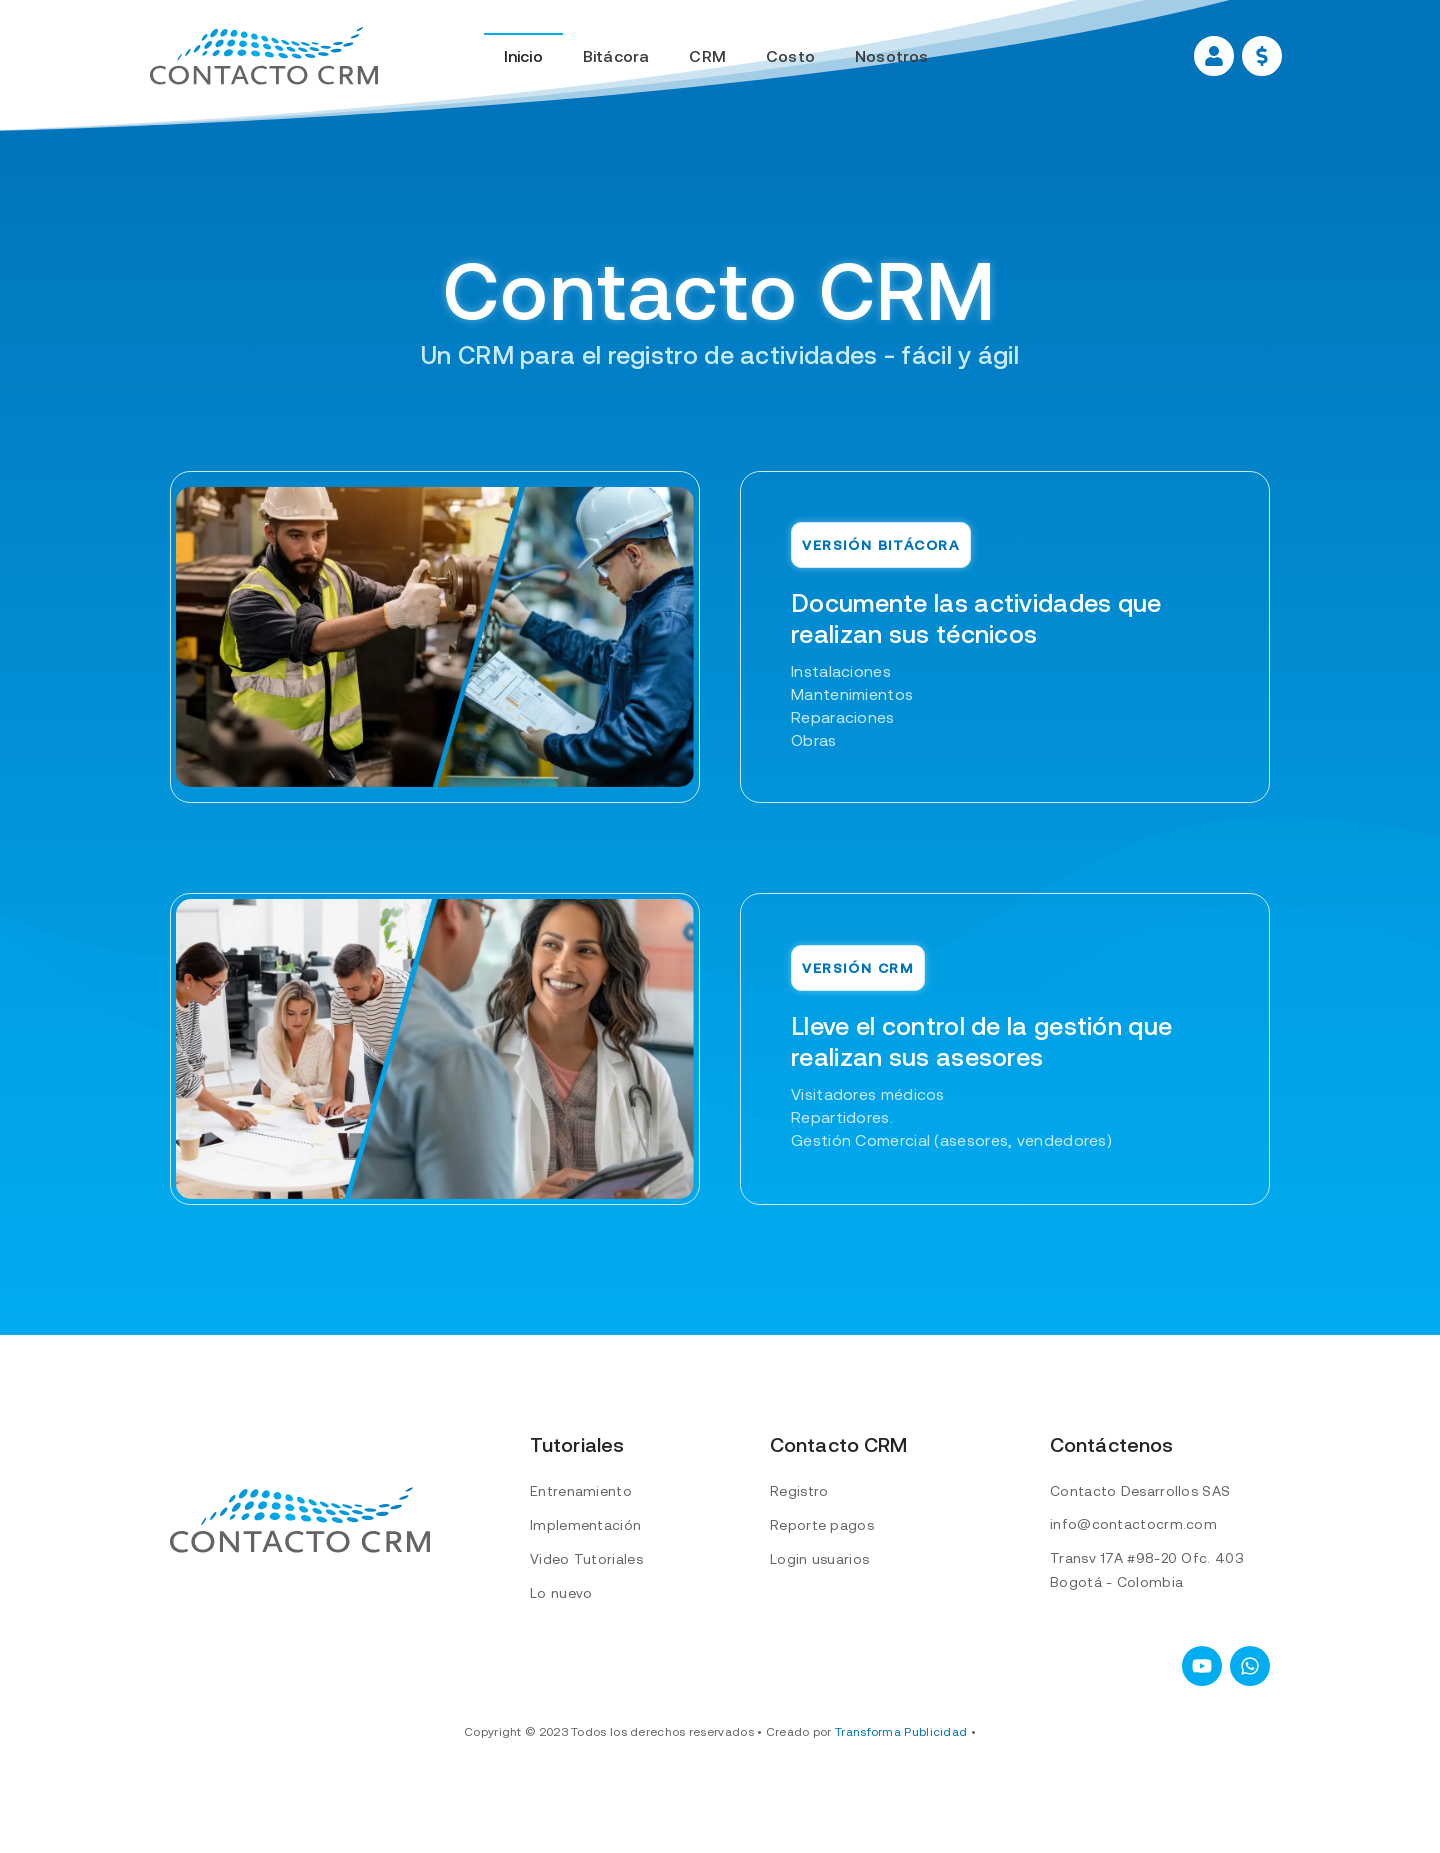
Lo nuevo (561, 1593)
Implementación (585, 1525)
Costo (790, 56)
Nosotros (892, 56)
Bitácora (616, 56)
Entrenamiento (581, 1491)
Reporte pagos (822, 1525)
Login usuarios (819, 1559)
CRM (707, 56)
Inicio (523, 56)
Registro (799, 1491)
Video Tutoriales (586, 1559)
